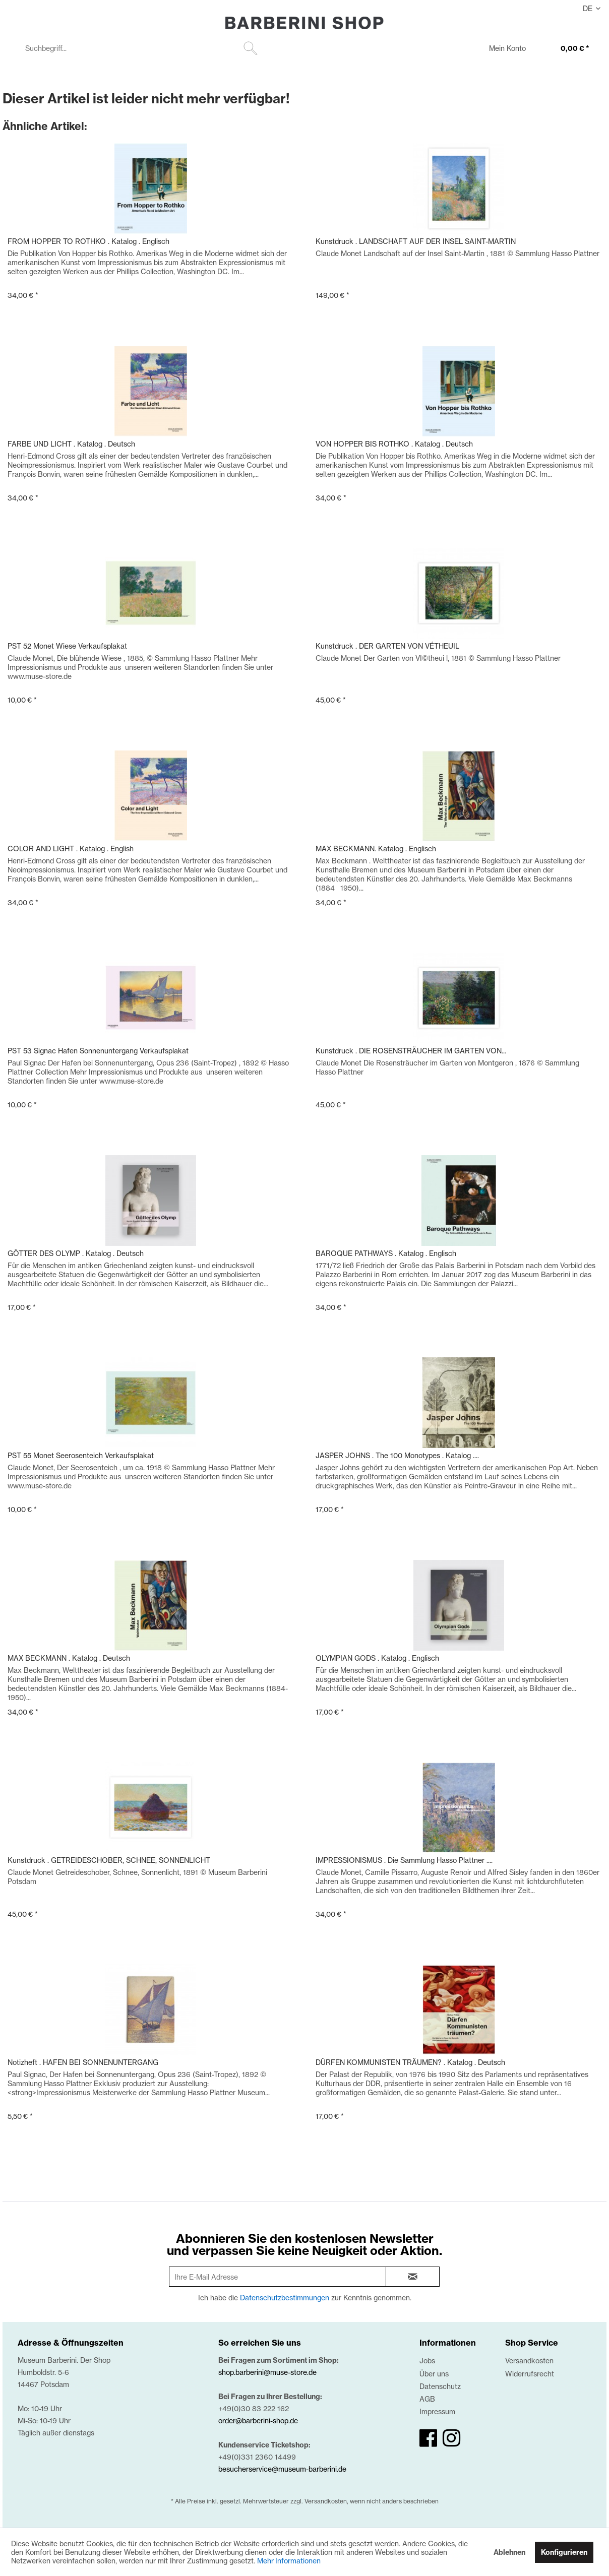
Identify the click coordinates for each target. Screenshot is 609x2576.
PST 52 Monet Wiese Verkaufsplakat (67, 646)
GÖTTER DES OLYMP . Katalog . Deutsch (76, 1253)
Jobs (427, 2360)
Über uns (434, 2373)
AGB (427, 2399)
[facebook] (428, 2438)
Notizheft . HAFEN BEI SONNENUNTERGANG (83, 2062)
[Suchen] (250, 48)
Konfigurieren (564, 2552)
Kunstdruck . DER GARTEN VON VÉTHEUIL (387, 646)
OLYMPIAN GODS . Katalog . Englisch (377, 1658)
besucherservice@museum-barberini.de (282, 2469)
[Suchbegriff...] (140, 48)
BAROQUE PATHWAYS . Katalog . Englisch (386, 1253)
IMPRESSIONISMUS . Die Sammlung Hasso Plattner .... (404, 1860)
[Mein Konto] (501, 49)
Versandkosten (529, 2360)
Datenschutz (440, 2386)
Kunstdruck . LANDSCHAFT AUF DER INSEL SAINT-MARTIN (416, 241)
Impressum (437, 2411)
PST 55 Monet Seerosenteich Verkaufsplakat (81, 1455)
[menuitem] (140, 48)
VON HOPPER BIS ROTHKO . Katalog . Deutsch (394, 443)
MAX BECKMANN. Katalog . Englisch (376, 848)
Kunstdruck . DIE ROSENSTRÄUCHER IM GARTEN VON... (411, 1050)
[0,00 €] (564, 49)
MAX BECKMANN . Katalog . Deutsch (69, 1658)
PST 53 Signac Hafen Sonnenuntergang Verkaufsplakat (98, 1050)
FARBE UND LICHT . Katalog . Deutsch (71, 443)
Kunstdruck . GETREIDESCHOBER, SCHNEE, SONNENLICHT (109, 1860)
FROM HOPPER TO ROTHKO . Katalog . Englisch (88, 241)
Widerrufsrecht (529, 2373)
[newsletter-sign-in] (413, 2277)
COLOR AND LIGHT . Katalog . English (71, 848)
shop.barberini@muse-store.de (267, 2372)
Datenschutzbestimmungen (284, 2297)
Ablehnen (509, 2552)
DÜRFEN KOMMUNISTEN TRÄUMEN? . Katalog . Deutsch (410, 2062)
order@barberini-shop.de (258, 2420)
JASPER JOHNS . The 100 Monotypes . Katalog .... (397, 1455)
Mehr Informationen (289, 2560)
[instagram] (451, 2438)
